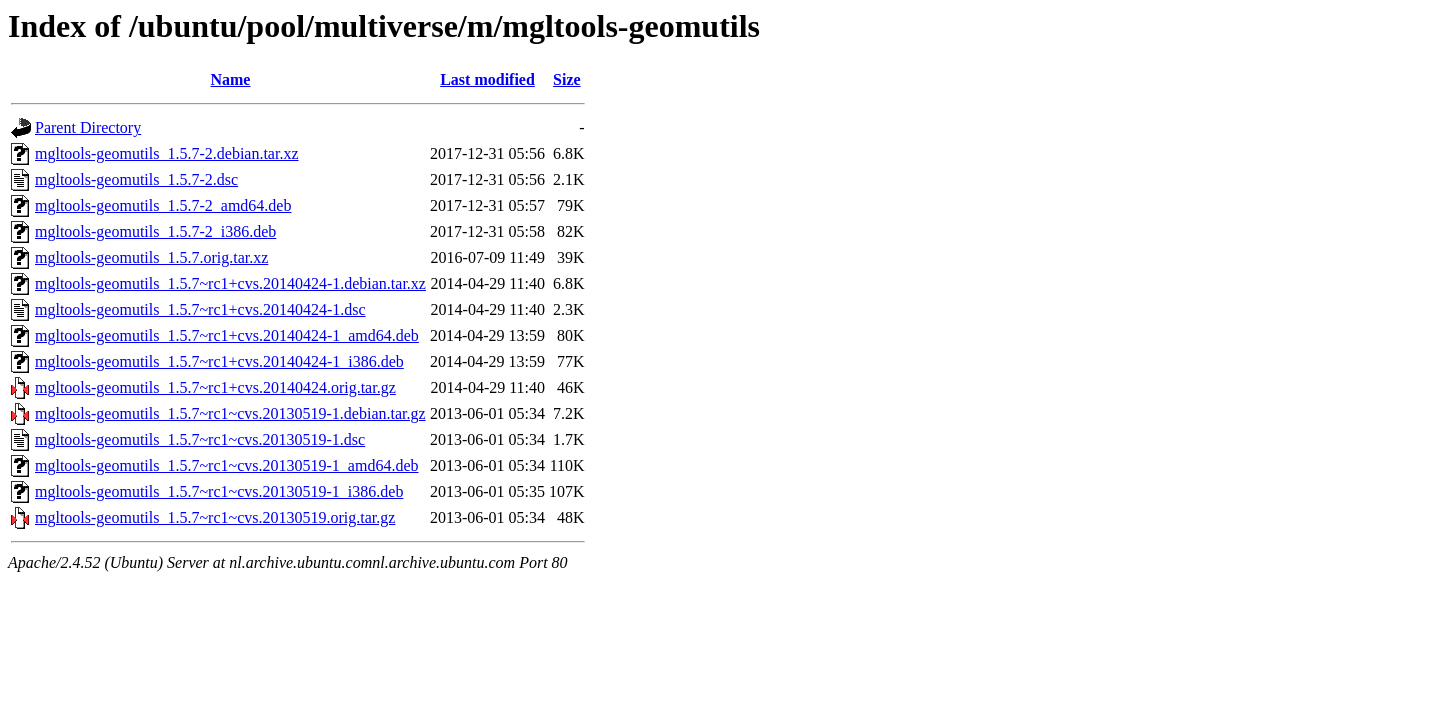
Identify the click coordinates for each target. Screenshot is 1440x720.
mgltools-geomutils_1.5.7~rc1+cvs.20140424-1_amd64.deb (227, 335)
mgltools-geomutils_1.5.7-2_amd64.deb (163, 205)
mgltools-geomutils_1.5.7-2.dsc (136, 179)
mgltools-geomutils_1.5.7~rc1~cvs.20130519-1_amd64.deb (227, 465)
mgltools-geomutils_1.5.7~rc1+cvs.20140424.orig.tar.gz (215, 387)
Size (567, 79)
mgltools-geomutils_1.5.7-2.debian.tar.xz (167, 153)
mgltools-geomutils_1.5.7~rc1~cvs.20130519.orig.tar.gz (215, 517)
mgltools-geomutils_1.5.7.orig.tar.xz (151, 257)
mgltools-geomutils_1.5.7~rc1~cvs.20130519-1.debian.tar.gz (230, 413)
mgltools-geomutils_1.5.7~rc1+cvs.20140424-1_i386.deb (219, 361)
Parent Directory (88, 127)
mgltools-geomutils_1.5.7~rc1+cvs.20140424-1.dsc (200, 309)
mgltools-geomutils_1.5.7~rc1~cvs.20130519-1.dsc (200, 439)
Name (230, 79)
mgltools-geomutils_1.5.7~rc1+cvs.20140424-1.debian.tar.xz (230, 283)
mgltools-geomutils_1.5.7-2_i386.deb (155, 231)
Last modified (487, 79)
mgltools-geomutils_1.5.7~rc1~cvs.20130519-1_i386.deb (219, 491)
